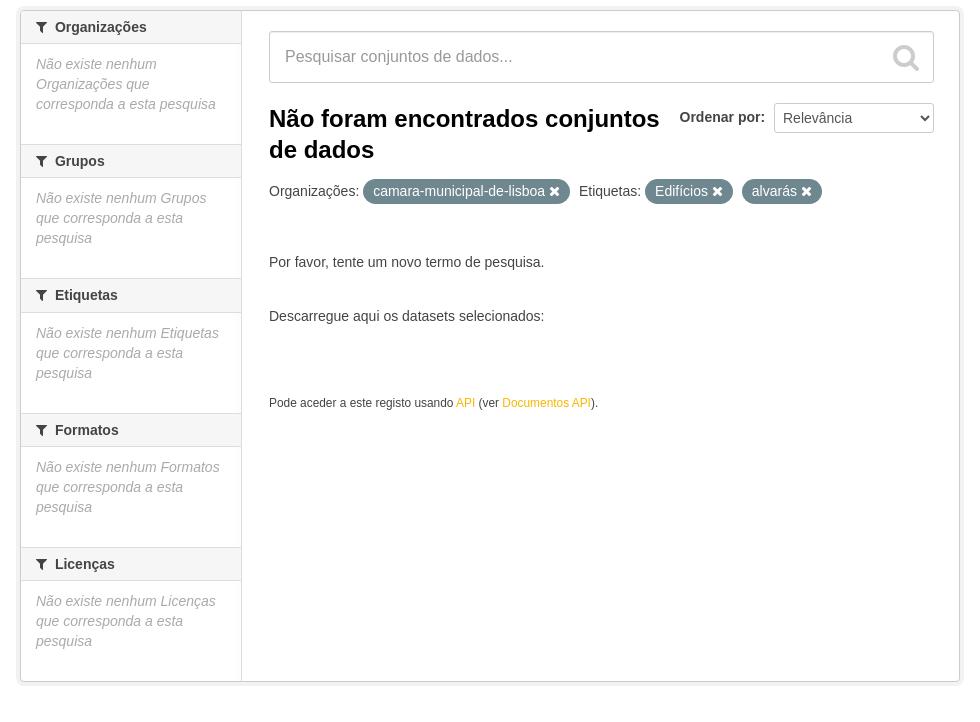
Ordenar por (720, 117)
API (465, 403)
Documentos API (546, 403)
